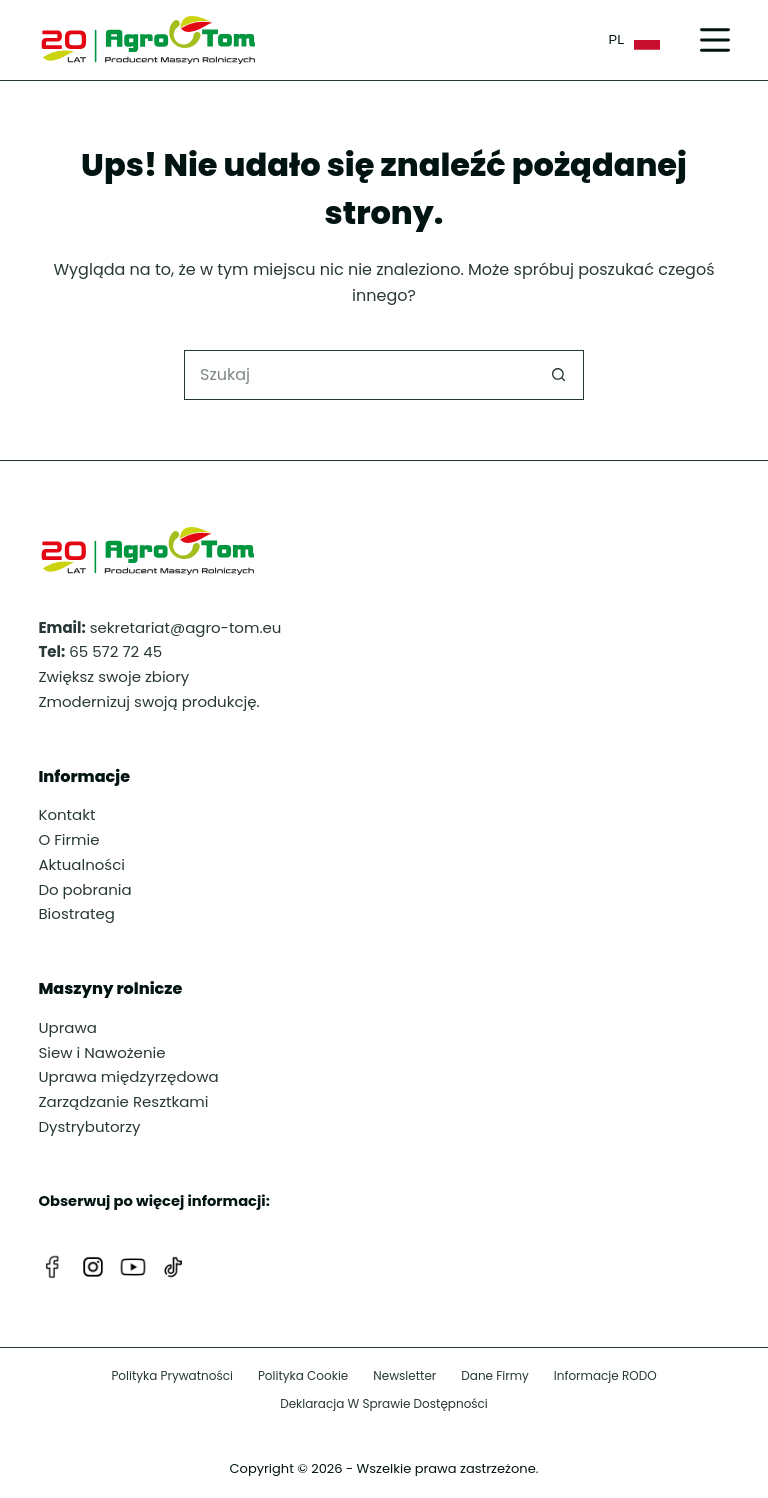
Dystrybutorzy (89, 1126)
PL (634, 40)
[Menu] (715, 40)
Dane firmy (495, 1376)
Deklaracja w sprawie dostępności (384, 1404)
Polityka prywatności (172, 1376)
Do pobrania (84, 889)
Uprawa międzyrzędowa (128, 1076)
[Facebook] (53, 1267)
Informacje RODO (605, 1376)
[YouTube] (133, 1267)
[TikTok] (173, 1267)
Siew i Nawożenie (101, 1052)
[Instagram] (93, 1267)
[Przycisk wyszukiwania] (559, 375)
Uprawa (67, 1027)
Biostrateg (76, 913)
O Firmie (68, 839)
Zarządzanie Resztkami (123, 1101)
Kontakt (66, 814)
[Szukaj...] (359, 375)
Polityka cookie (303, 1376)
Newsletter (404, 1376)
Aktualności (81, 864)
